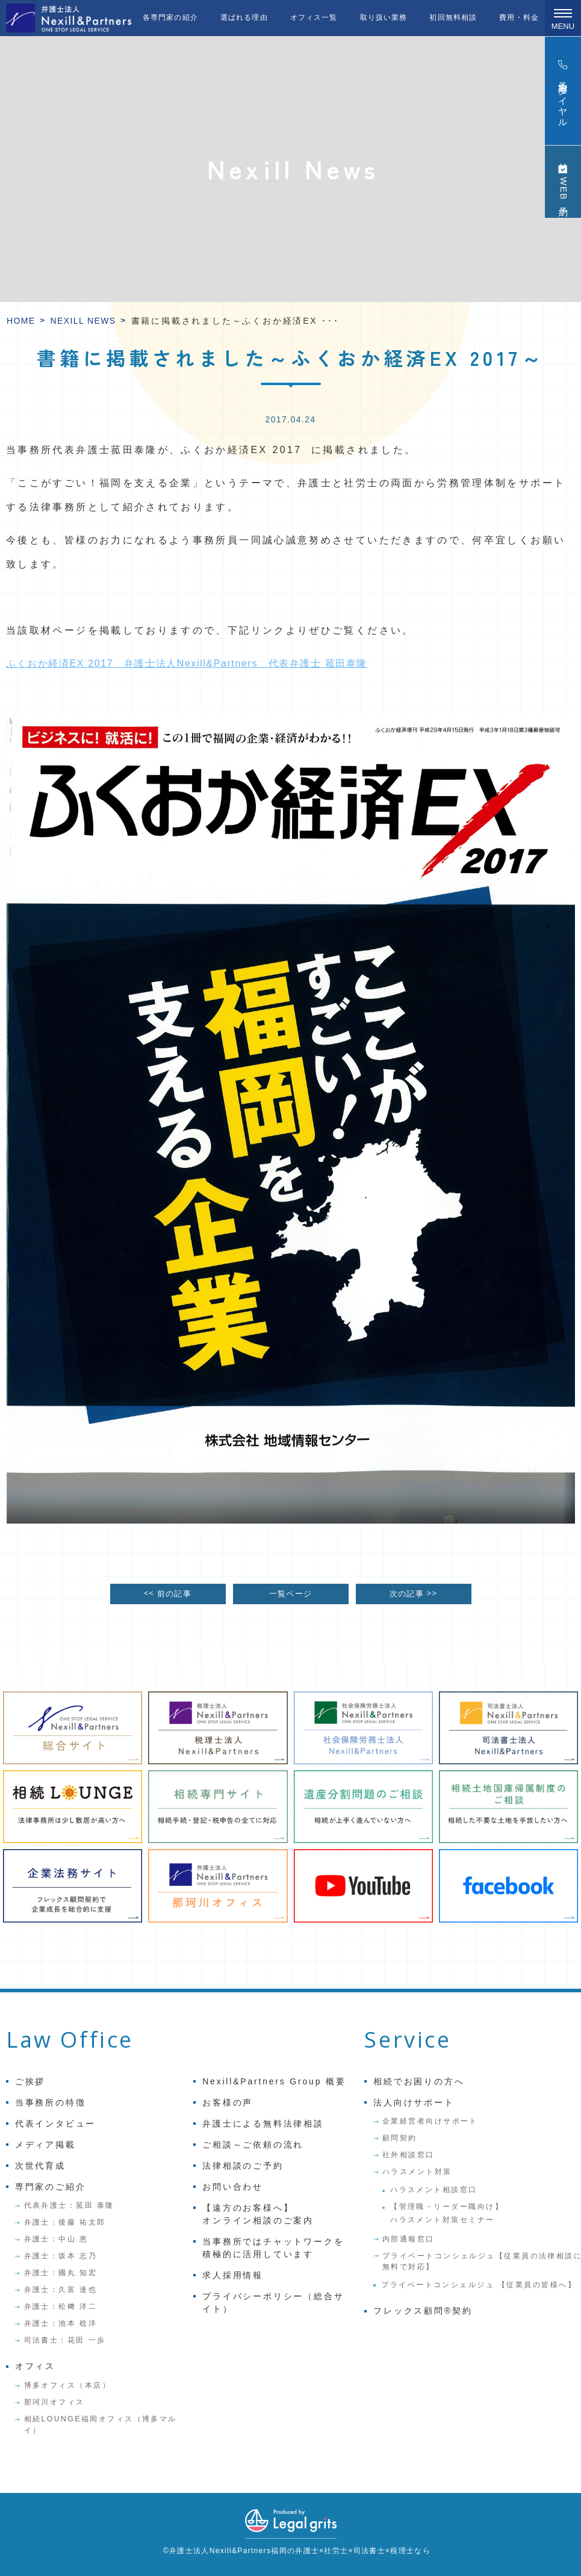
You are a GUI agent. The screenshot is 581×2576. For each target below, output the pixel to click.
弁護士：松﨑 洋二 (60, 2306)
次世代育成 (40, 2165)
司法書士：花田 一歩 (65, 2340)
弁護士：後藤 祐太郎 (65, 2222)
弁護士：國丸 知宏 (60, 2273)
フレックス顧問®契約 (422, 2310)
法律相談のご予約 (242, 2165)
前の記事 (167, 1593)
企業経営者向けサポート (430, 2121)
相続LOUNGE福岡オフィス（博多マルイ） (100, 2424)
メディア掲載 (45, 2144)
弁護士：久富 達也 (60, 2289)
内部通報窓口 (408, 2239)
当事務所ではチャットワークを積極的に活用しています (273, 2248)
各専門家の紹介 (170, 17)
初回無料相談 (453, 17)
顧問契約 (399, 2138)
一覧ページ (290, 1594)
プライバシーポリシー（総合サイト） (273, 2302)
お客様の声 (227, 2102)
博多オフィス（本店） (67, 2385)
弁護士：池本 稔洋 (60, 2323)
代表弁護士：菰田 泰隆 (69, 2205)
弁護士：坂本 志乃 (60, 2256)
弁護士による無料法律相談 (263, 2123)
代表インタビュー (55, 2123)
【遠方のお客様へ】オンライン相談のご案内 (258, 2214)
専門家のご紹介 (50, 2186)
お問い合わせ (232, 2186)
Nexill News (83, 321)
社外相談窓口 (408, 2155)
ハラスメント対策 (417, 2171)
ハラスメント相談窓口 (433, 2189)
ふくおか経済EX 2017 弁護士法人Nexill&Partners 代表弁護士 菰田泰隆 (186, 663)
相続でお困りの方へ (418, 2081)
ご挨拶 (30, 2081)
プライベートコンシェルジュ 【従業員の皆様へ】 (478, 2285)
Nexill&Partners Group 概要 (274, 2081)
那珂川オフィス (54, 2402)
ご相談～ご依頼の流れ (252, 2144)
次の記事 (413, 1593)
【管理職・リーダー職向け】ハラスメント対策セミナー (446, 2213)
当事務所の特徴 (50, 2102)
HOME (21, 321)
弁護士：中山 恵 (56, 2239)
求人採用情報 (232, 2275)
